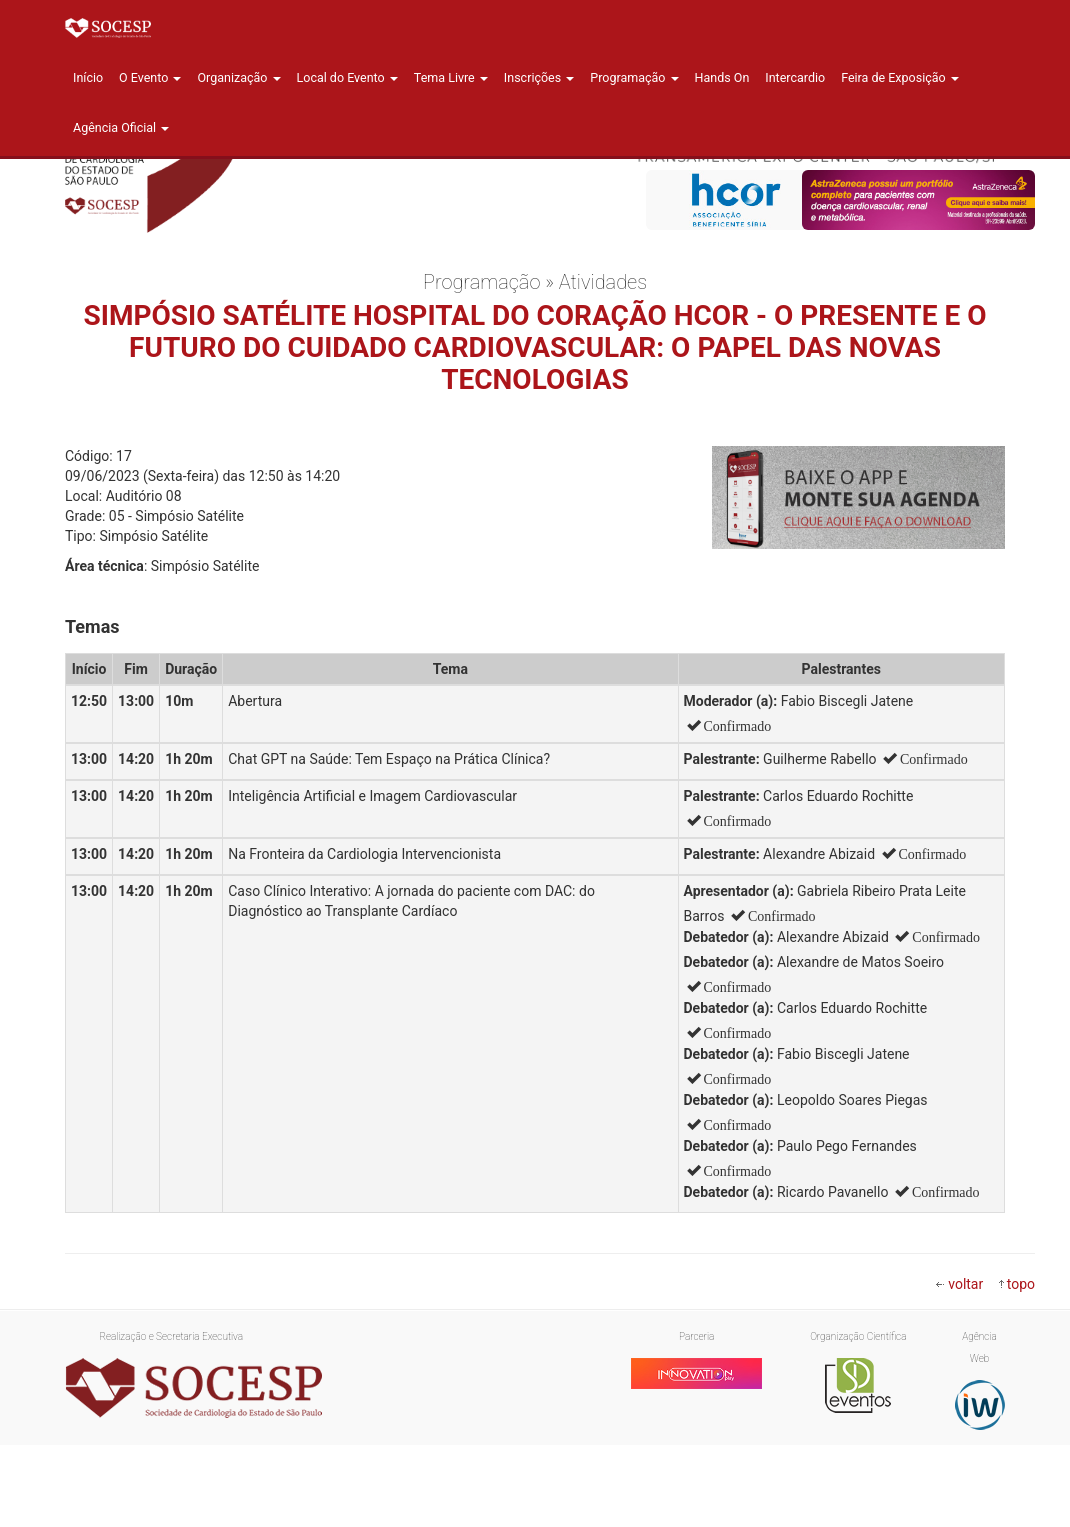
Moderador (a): (731, 701)
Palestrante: (722, 759)
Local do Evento (347, 77)
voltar (965, 1284)
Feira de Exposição (900, 77)
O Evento (150, 77)
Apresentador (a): (739, 891)
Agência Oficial (121, 127)
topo (1021, 1284)
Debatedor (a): (729, 937)
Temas (92, 626)
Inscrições (539, 77)
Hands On (722, 77)
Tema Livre (451, 77)
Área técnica (104, 566)
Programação (634, 77)
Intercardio (795, 77)
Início (88, 77)
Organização (238, 77)
